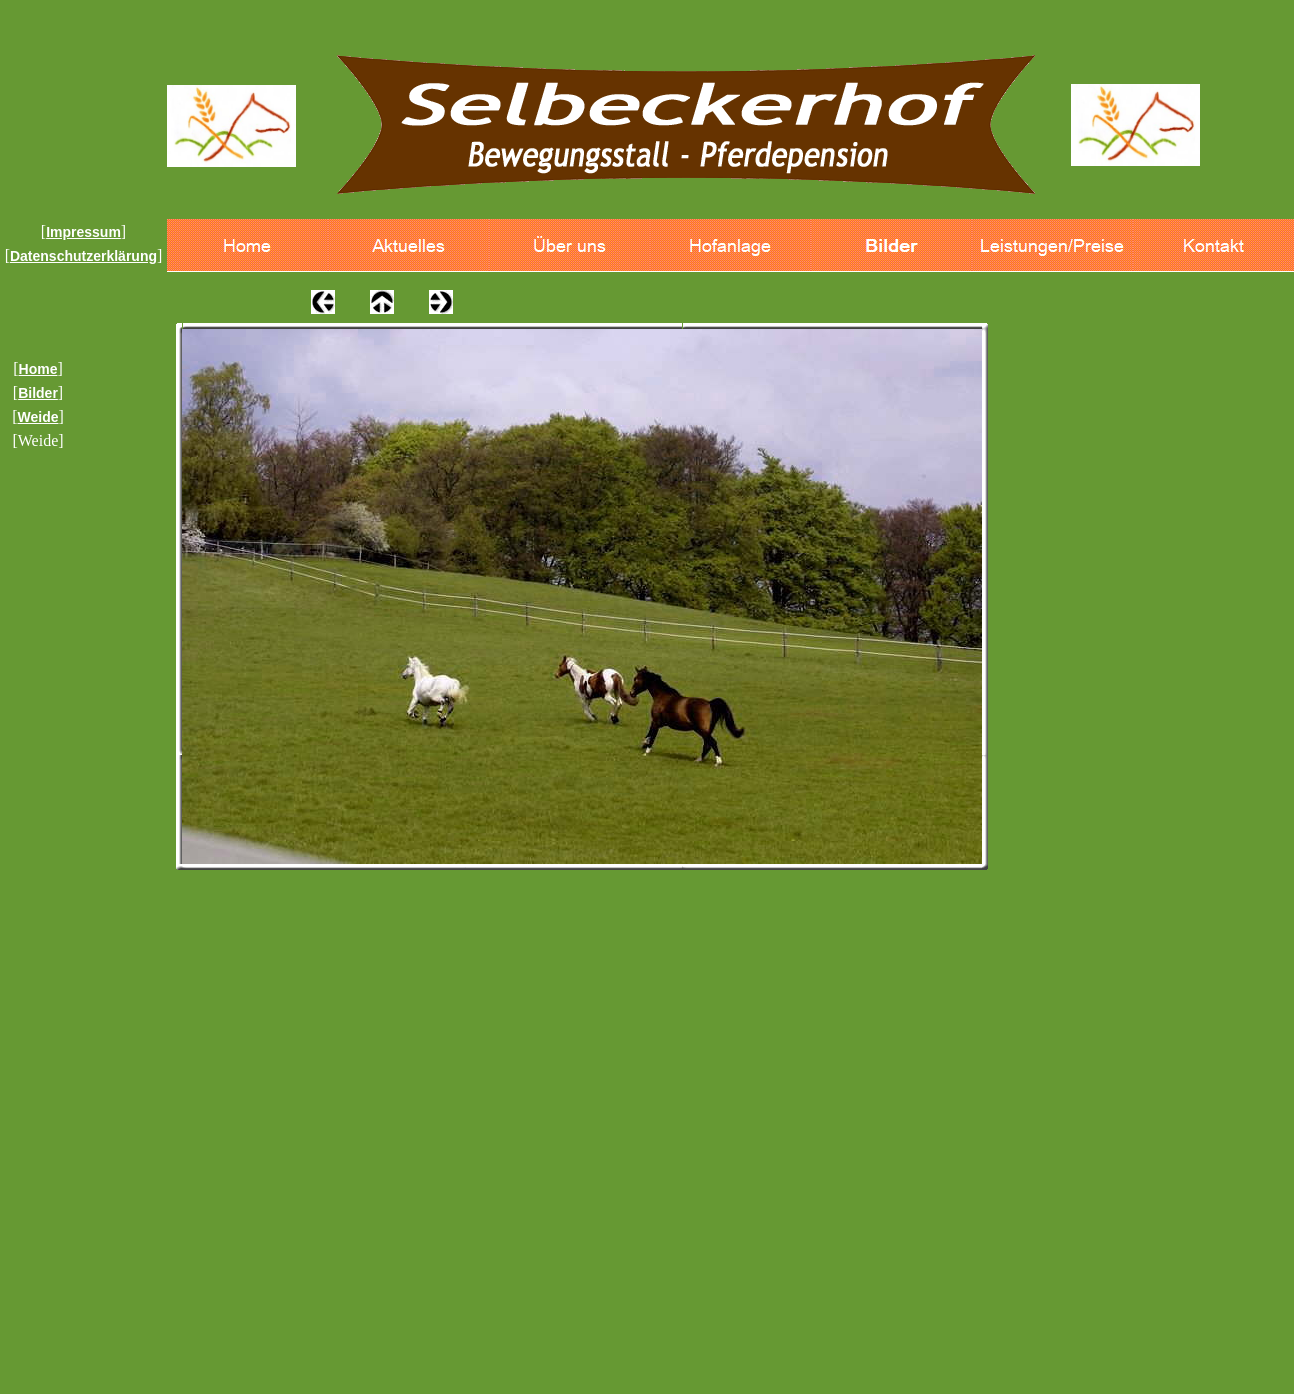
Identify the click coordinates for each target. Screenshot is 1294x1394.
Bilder (38, 393)
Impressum (83, 232)
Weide (38, 417)
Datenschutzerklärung (83, 256)
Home (38, 369)
